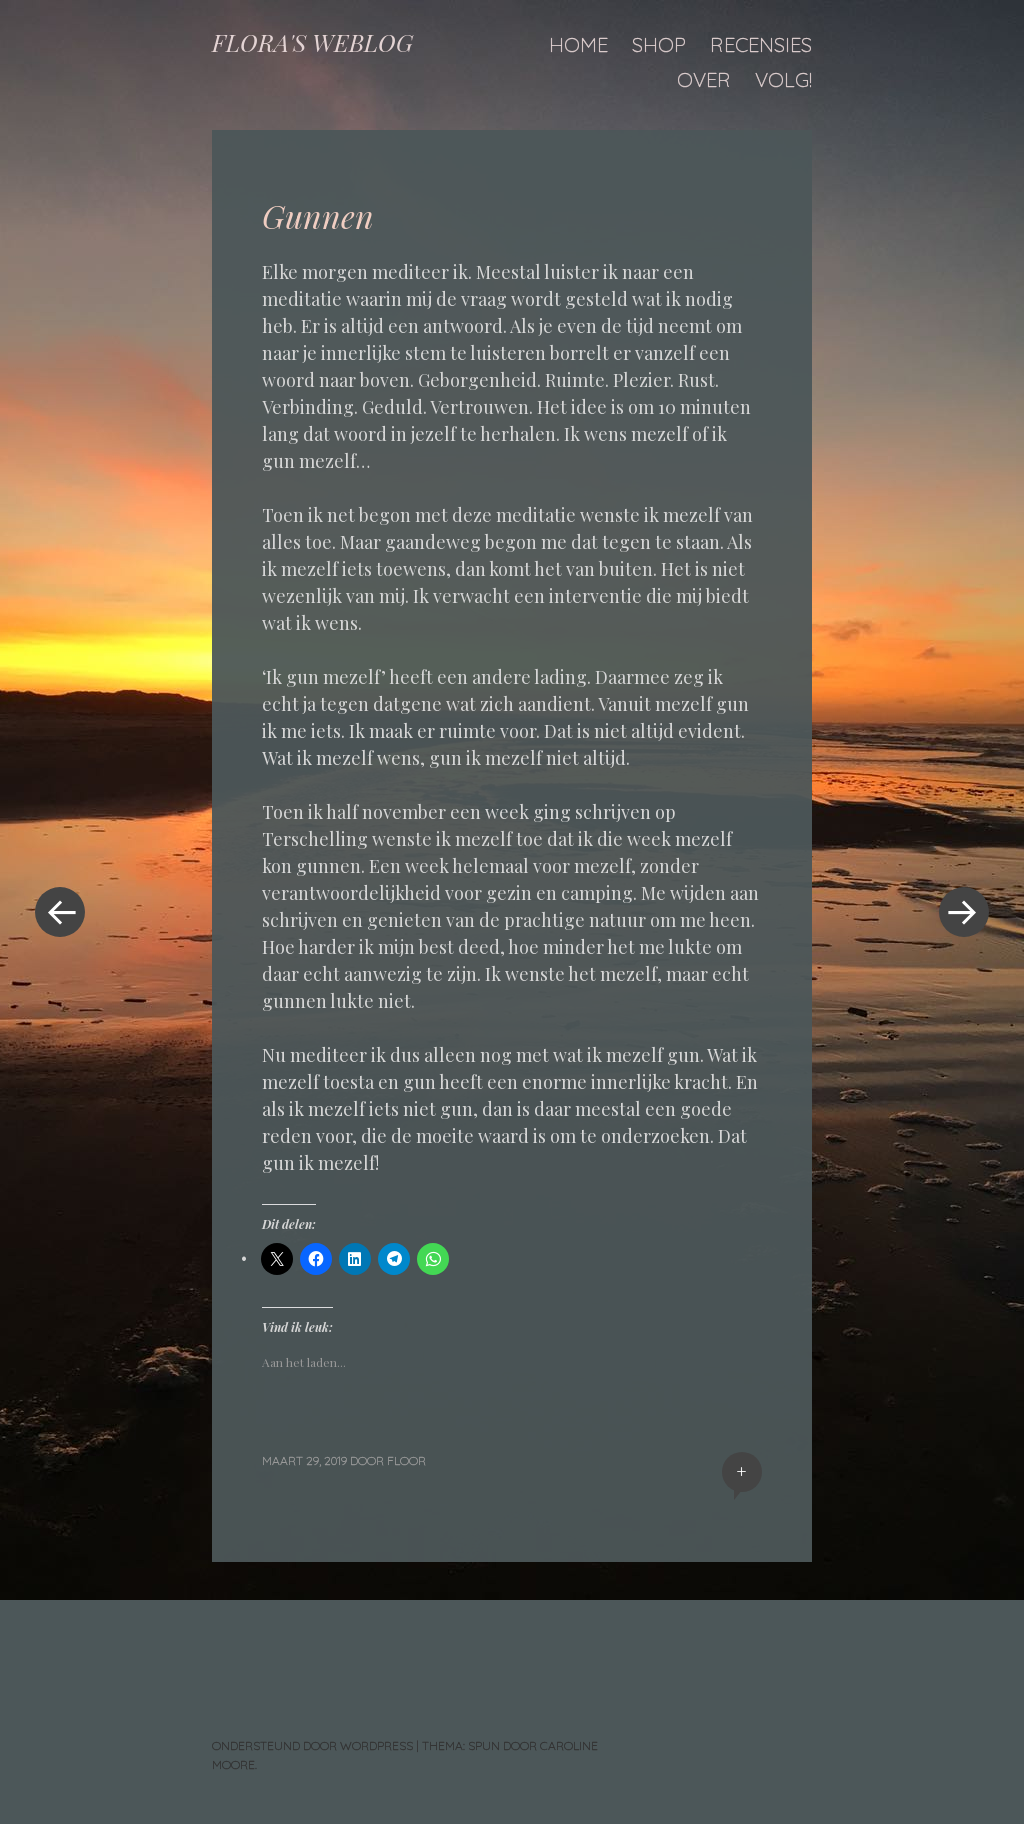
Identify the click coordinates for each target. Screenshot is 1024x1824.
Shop (659, 44)
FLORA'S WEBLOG (312, 42)
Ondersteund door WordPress (312, 1745)
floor (406, 1460)
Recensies (761, 44)
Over (704, 79)
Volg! (783, 79)
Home (578, 44)
